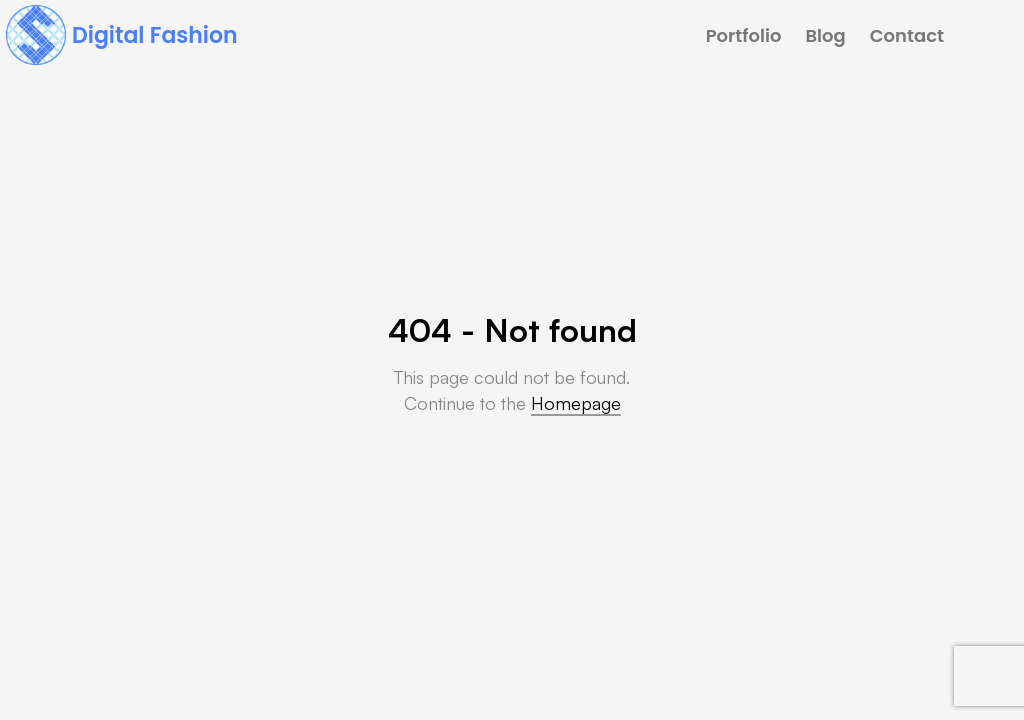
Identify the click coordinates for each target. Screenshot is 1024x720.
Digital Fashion (155, 35)
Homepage (576, 403)
